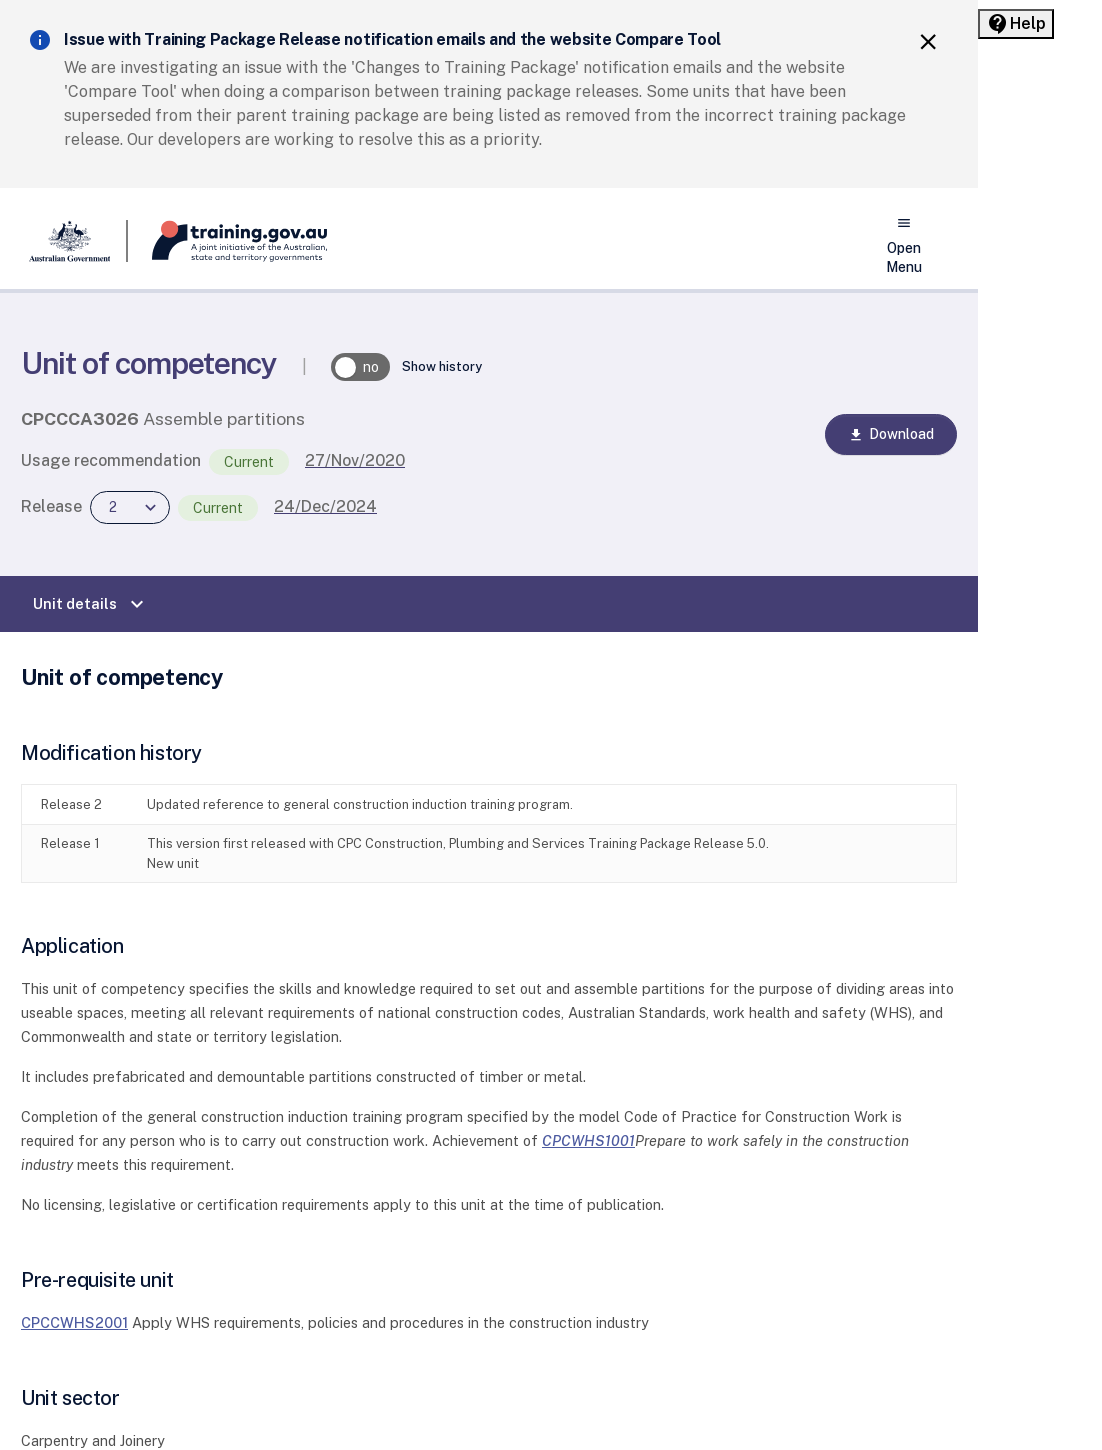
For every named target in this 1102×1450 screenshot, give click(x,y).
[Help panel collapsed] (1016, 24)
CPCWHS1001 (588, 1140)
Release (51, 506)
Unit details (91, 604)
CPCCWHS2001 (74, 1322)
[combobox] (130, 507)
